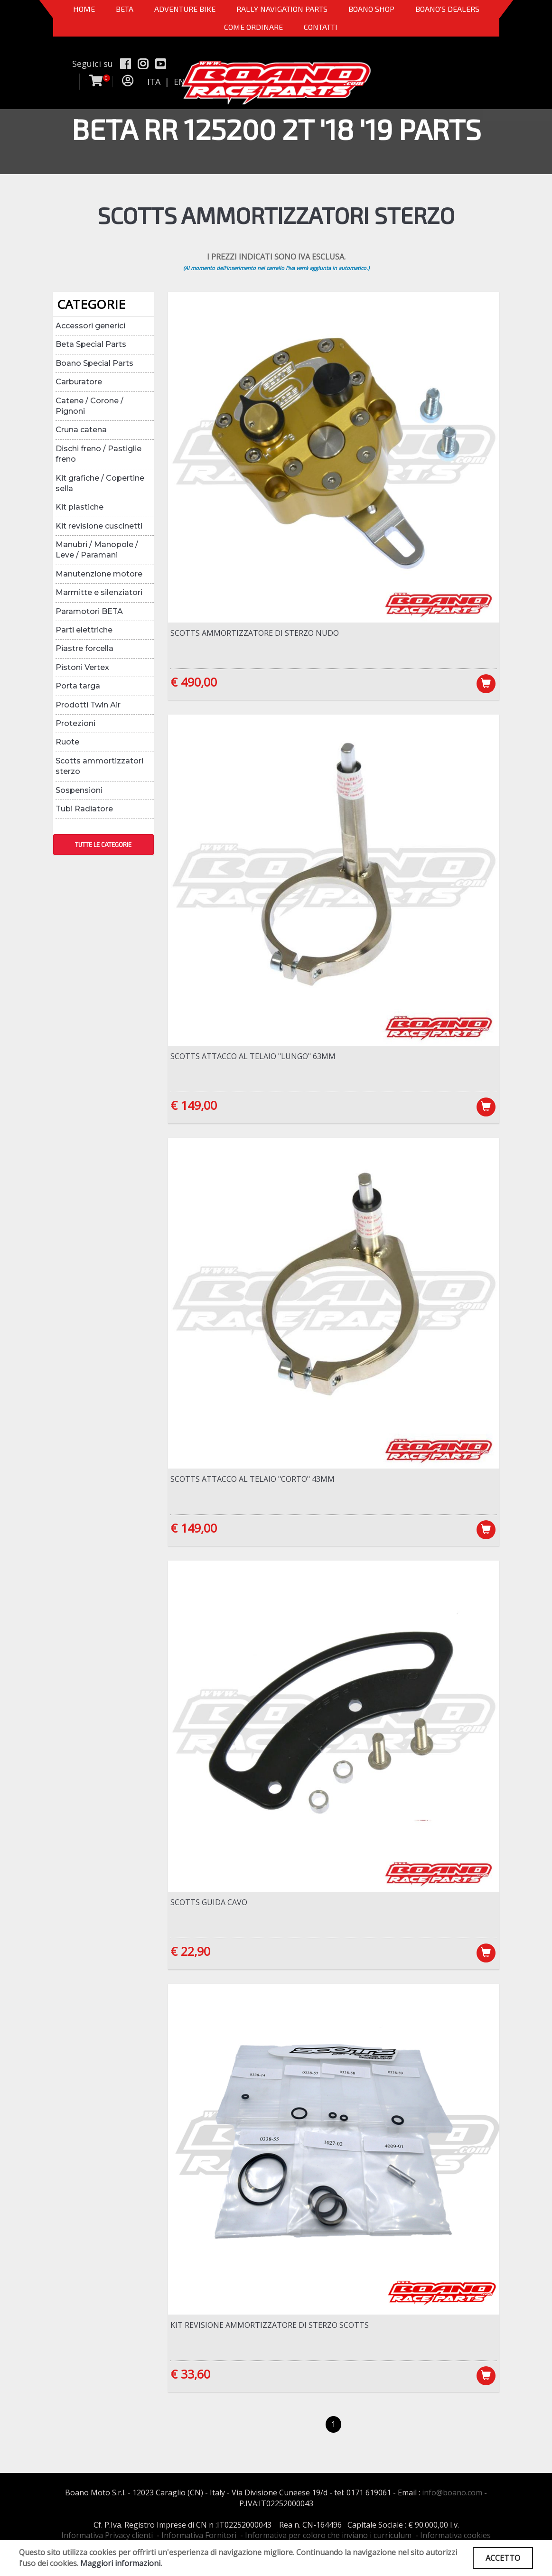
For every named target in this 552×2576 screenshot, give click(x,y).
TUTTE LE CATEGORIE (103, 844)
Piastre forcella (84, 648)
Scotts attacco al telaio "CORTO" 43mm (252, 1479)
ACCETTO (503, 2558)
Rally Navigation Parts (281, 8)
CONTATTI (320, 26)
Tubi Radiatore (84, 808)
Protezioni (75, 723)
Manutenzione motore (99, 573)
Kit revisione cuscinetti (99, 525)
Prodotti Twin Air (88, 704)
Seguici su (92, 63)
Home (84, 8)
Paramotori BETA (89, 611)
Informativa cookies (455, 2535)
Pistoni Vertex (82, 667)
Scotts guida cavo (208, 1902)
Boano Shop (371, 8)
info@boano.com (452, 2492)
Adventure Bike (184, 8)
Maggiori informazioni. (121, 2563)
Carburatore (79, 381)
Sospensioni (79, 790)
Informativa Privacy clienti (107, 2535)
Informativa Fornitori (198, 2535)
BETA (124, 8)
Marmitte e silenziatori (99, 592)
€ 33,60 (190, 2374)
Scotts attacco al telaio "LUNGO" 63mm (253, 1056)
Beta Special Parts (91, 344)
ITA (153, 81)
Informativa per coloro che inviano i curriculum (328, 2535)
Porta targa (78, 685)
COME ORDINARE (253, 26)
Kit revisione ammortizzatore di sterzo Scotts (269, 2325)
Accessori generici (90, 325)
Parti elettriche (84, 629)
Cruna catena (81, 429)
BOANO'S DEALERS (447, 8)
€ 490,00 (193, 682)
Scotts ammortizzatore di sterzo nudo (254, 633)
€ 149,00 (193, 1105)
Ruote (67, 741)
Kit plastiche (79, 506)
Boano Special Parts (94, 363)
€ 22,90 (190, 1951)
